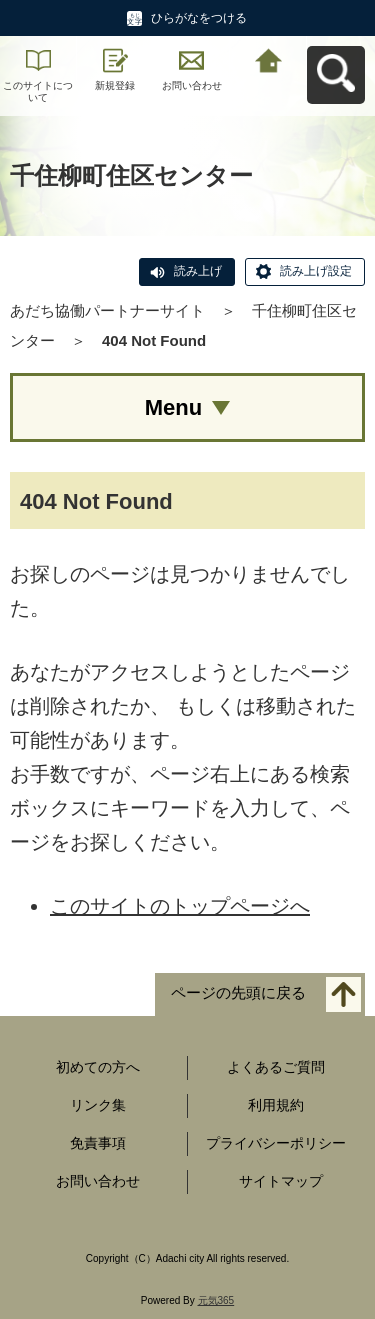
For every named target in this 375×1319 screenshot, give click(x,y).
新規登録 (115, 85)
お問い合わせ (192, 85)
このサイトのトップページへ (180, 906)
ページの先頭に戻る (238, 993)
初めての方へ (98, 1067)
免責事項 (98, 1143)
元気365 (216, 1300)
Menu (173, 407)
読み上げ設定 (316, 271)
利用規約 (276, 1105)
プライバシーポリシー (276, 1143)
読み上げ (198, 271)
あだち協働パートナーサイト (107, 310)
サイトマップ (281, 1181)
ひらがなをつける (199, 18)
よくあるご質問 (276, 1067)
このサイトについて (38, 91)
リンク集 (98, 1105)
